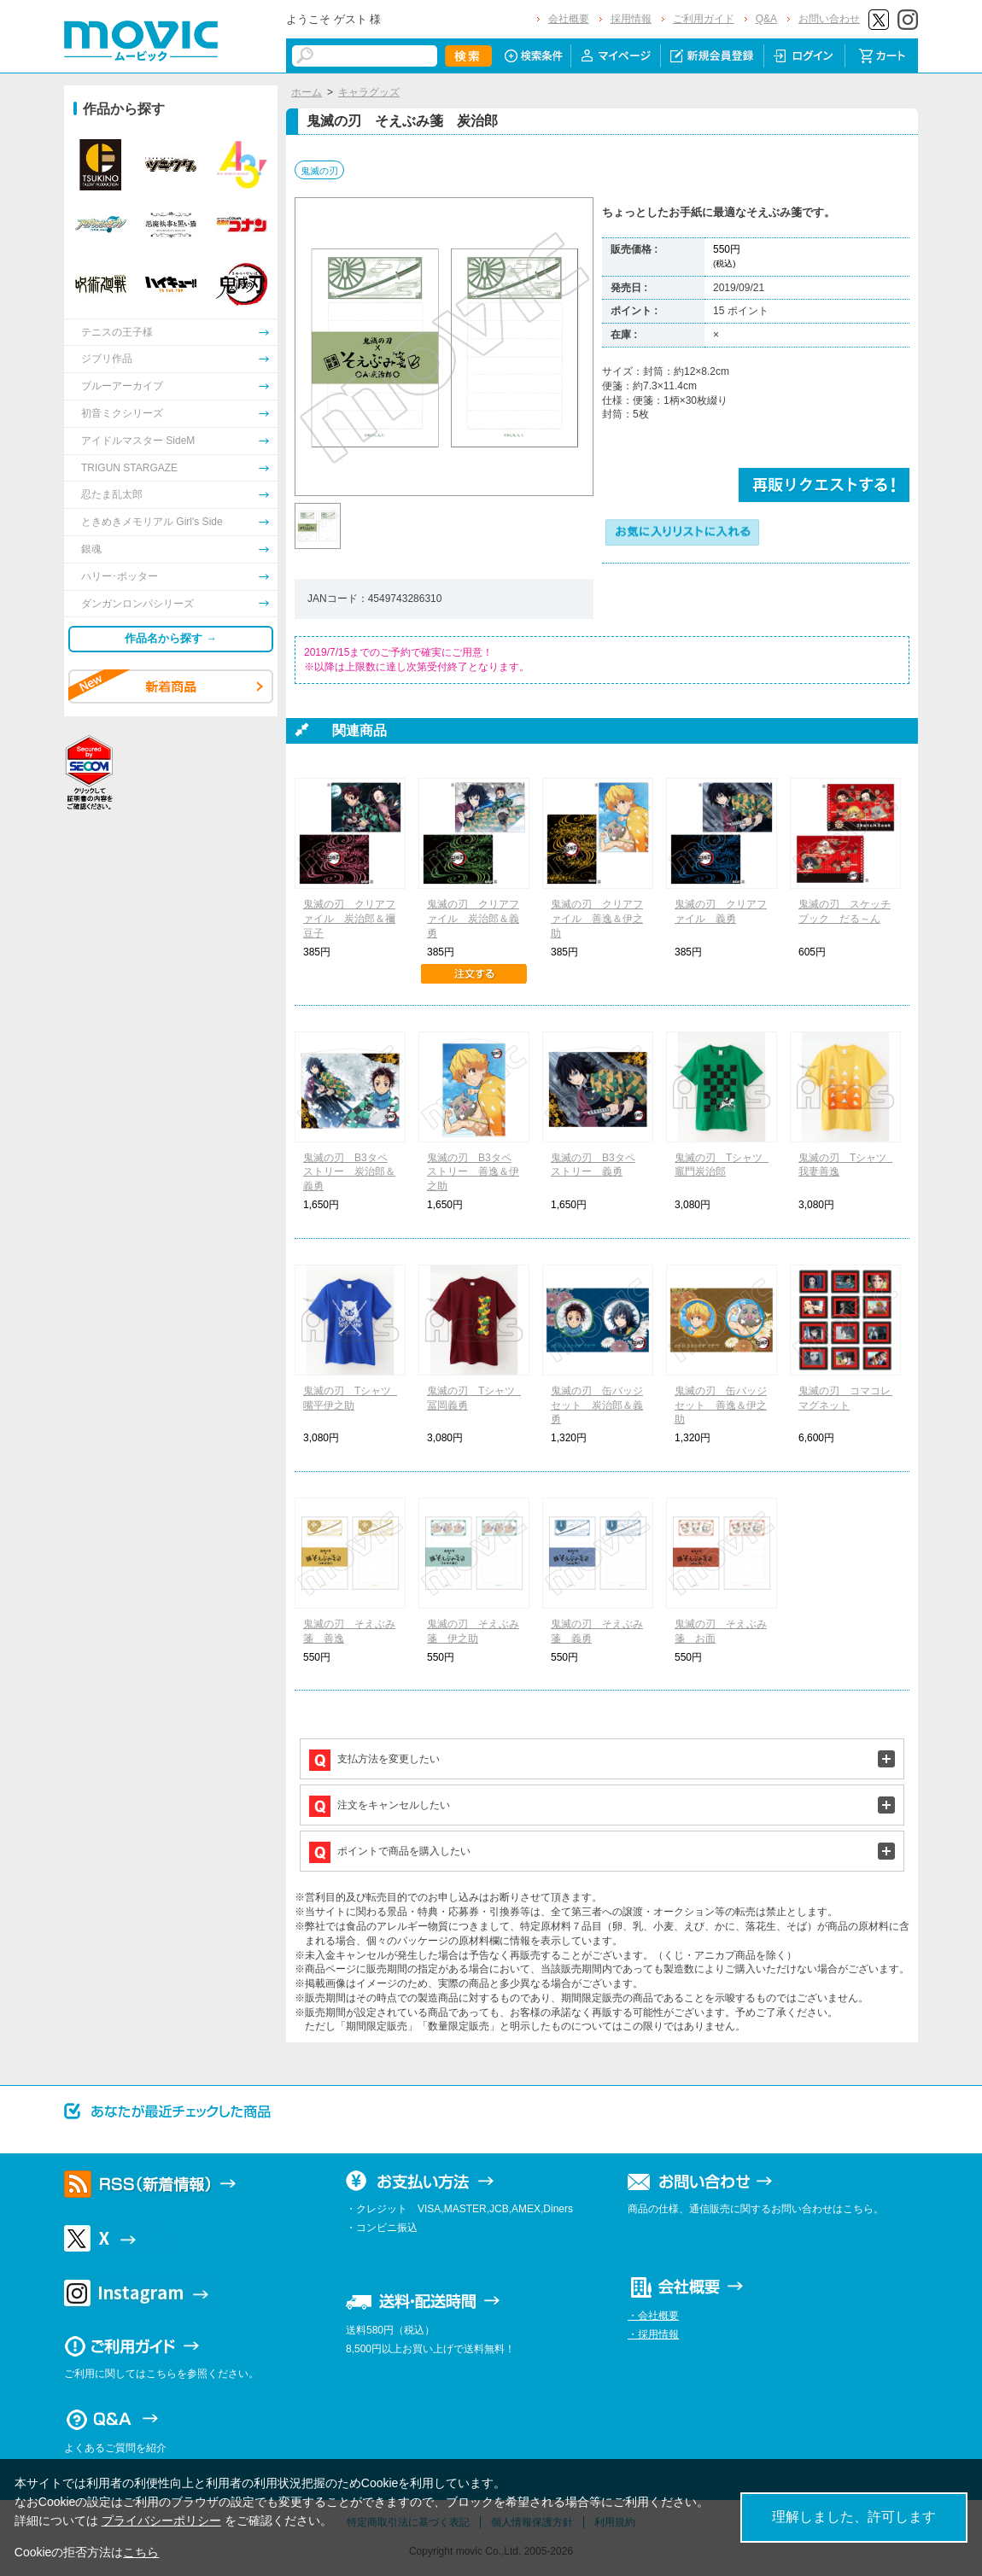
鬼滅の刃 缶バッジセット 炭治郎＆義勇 (597, 1405)
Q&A (766, 19)
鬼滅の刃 (319, 171)
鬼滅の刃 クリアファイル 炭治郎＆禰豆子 (349, 918)
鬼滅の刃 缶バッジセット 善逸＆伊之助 (721, 1405)
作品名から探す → (171, 638)
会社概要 (568, 19)
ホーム (306, 92)
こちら (141, 2552)
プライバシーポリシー (161, 2520)
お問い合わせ (829, 19)
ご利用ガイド (703, 19)
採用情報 (631, 19)
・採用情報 (653, 2334)
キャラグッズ (369, 92)
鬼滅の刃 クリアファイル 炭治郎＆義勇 (473, 918)
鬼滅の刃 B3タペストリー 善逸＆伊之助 (473, 1172)
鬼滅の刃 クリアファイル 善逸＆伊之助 (597, 918)
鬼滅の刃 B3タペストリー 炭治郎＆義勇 (349, 1172)
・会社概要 (653, 2316)
